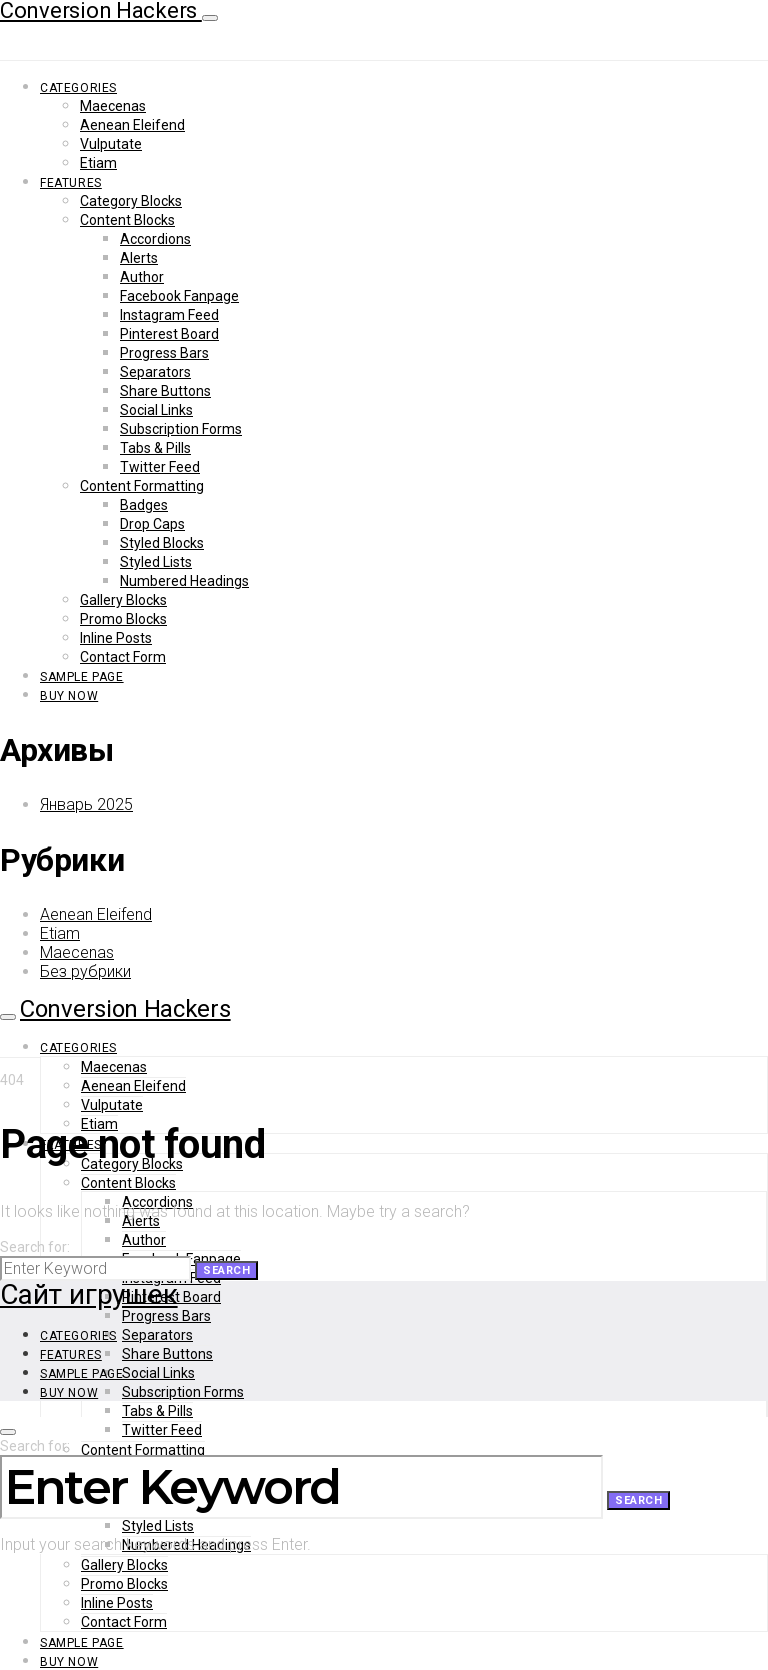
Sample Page (82, 677)
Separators (155, 372)
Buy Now (69, 696)
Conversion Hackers (125, 1009)
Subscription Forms (181, 429)
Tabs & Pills (155, 448)
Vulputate (111, 144)
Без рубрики (85, 971)
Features (71, 183)
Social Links (156, 410)
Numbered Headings (184, 581)
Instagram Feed (169, 315)
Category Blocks (131, 201)
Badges (144, 505)
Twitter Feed (160, 467)
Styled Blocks (162, 543)
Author (142, 277)
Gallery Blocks (123, 600)
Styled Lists (156, 562)
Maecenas (113, 106)
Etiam (98, 163)
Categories (78, 88)
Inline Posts (116, 638)
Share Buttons (165, 391)
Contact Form (123, 657)
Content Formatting (142, 486)
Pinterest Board (169, 334)
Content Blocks (127, 220)
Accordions (155, 239)
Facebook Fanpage (179, 296)
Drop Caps (152, 524)
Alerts (139, 258)
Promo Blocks (123, 619)
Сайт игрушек (89, 1294)
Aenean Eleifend (132, 125)
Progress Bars (164, 353)
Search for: (35, 1247)
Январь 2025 (86, 804)
